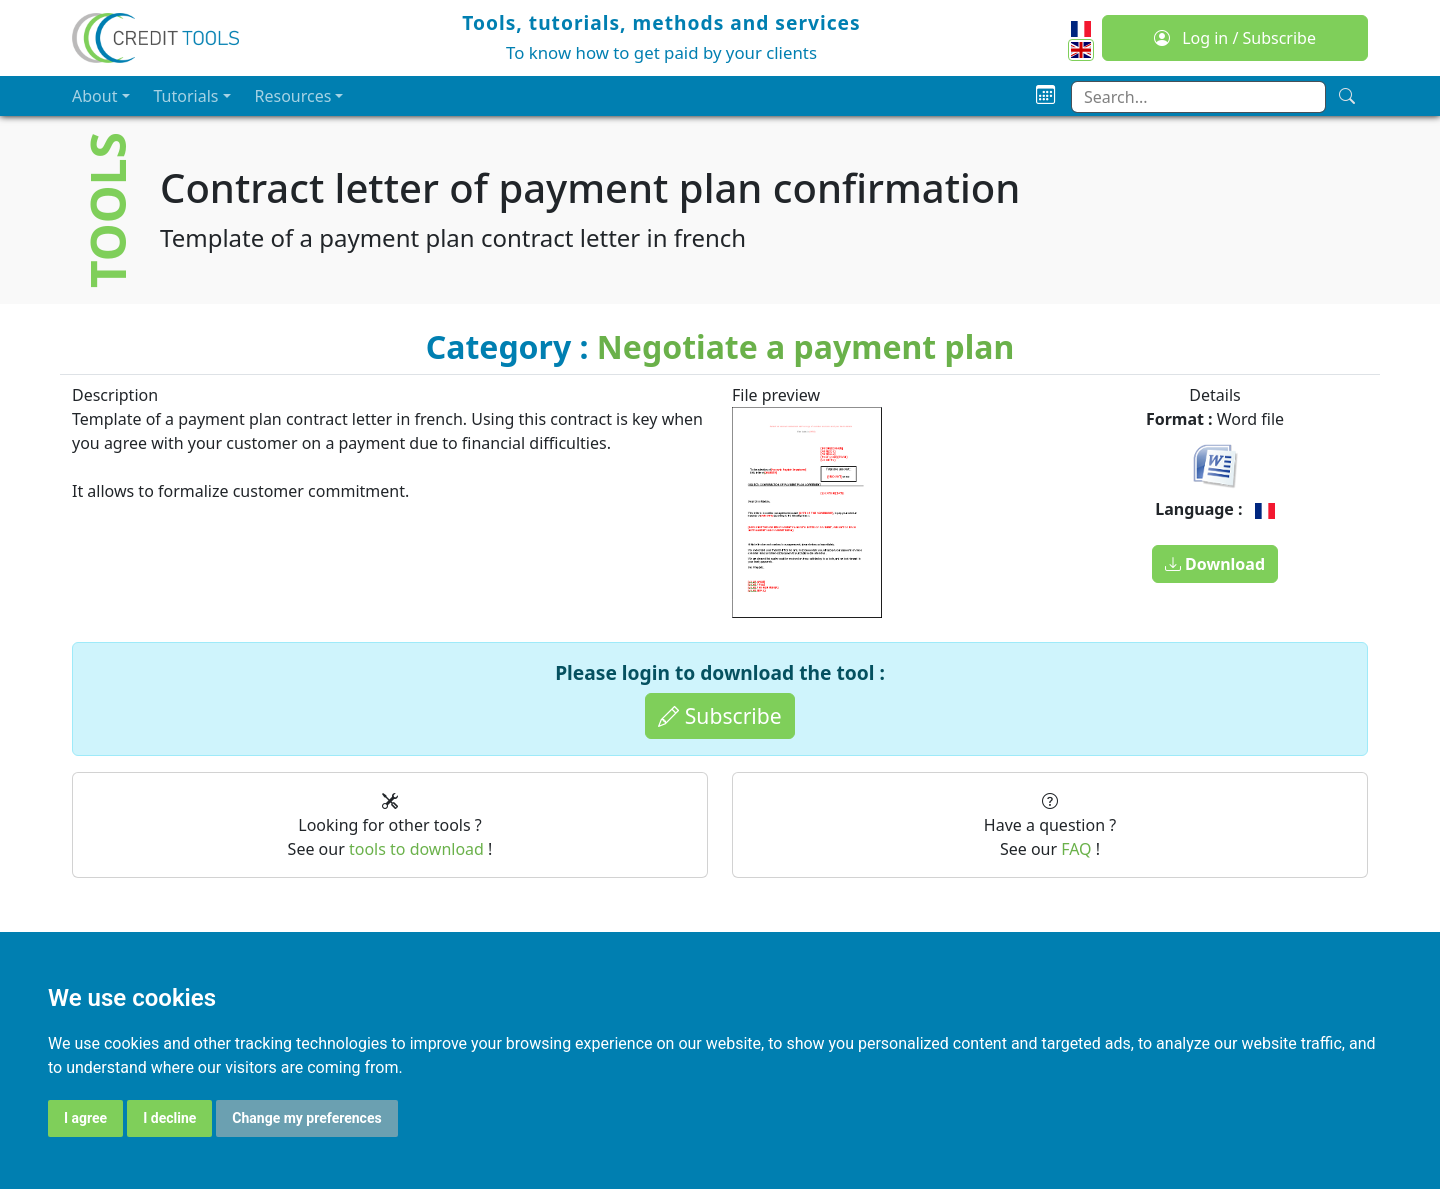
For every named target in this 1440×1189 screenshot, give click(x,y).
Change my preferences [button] (306, 1118)
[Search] (1347, 96)
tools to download (416, 849)
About (94, 96)
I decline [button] (169, 1118)
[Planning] (1045, 95)
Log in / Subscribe (1235, 38)
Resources (293, 96)
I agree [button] (85, 1118)
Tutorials (186, 96)
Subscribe (719, 715)
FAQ (1076, 849)
